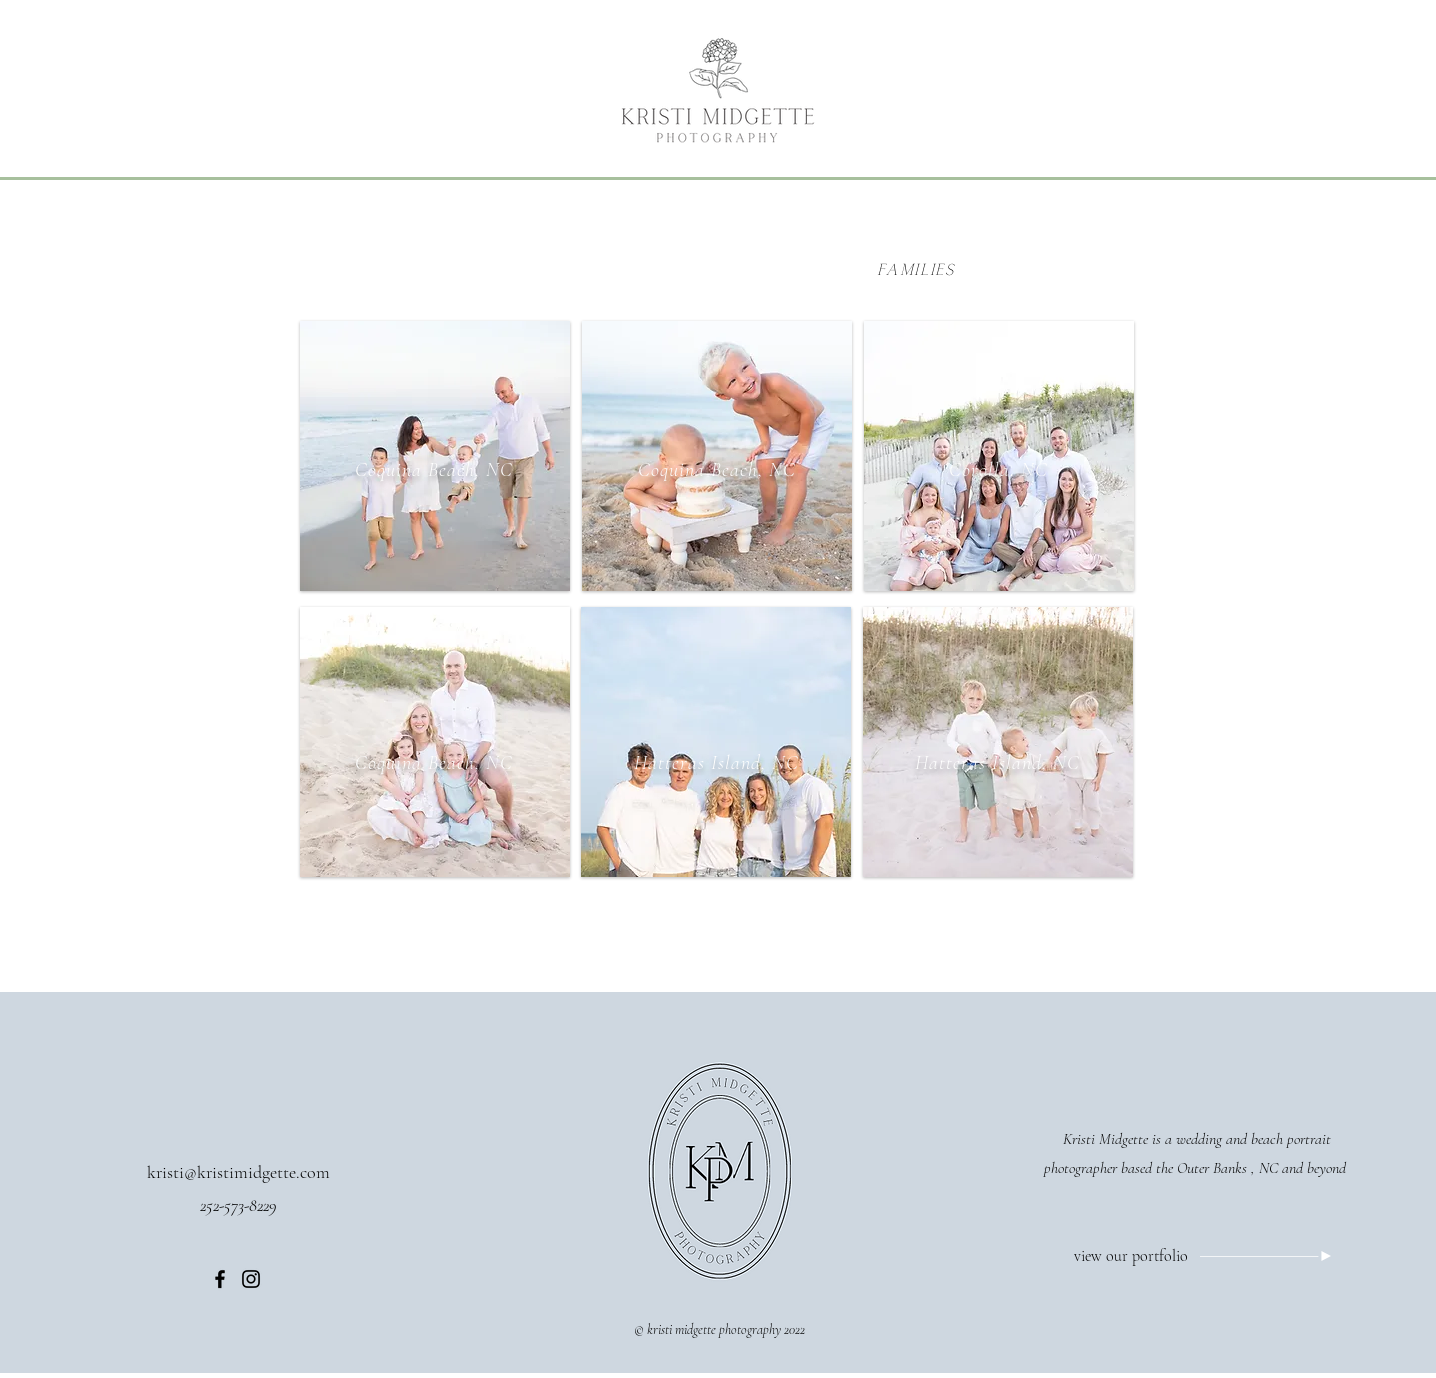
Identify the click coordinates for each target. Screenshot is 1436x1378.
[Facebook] (220, 1279)
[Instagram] (251, 1279)
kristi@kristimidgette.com (238, 1172)
